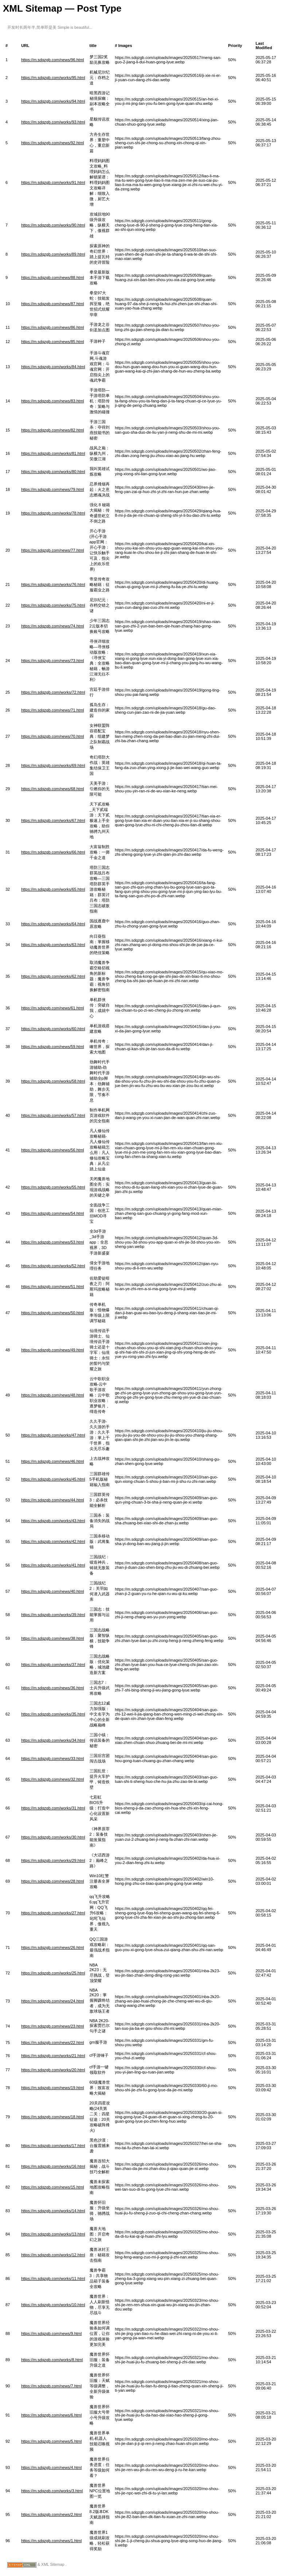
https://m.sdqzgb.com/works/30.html (53, 1837)
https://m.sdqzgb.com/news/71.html (52, 710)
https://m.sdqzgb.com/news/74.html (52, 626)
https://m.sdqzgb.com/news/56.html (52, 1150)
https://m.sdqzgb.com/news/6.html (51, 2415)
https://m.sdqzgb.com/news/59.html (52, 1046)
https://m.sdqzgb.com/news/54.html (52, 1213)
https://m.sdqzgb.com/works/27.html (53, 1913)
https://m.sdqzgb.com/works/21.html (53, 2055)
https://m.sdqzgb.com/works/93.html (53, 122)
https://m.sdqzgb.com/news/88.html (52, 277)
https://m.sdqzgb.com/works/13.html (53, 2234)
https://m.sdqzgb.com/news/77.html (52, 550)
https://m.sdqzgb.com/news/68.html (52, 789)
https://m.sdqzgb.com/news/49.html (52, 1350)
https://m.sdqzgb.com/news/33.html (52, 1758)
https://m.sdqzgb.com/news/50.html (52, 1313)
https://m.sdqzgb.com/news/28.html (52, 1881)
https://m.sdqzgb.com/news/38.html (52, 1638)
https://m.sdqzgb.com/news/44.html (52, 1500)
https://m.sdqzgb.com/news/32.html (52, 1779)
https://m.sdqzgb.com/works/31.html (53, 1808)
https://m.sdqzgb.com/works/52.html (53, 1266)
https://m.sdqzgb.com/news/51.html (52, 1286)
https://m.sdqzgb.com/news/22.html (52, 2042)
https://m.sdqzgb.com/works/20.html (53, 2070)
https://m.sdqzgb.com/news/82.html (52, 430)
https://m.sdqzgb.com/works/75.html (53, 605)
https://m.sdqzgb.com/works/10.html (53, 2305)
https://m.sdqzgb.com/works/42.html (53, 1541)
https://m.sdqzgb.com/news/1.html (51, 2540)
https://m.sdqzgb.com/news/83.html (52, 401)
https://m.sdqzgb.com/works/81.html (53, 453)
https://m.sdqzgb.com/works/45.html (53, 1479)
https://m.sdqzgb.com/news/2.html (51, 2514)
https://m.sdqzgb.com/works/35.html (53, 1714)
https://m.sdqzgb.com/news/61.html (52, 1008)
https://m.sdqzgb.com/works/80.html (53, 471)
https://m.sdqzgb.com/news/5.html (51, 2441)
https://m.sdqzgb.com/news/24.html (52, 2001)
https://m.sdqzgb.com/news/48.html (52, 1395)
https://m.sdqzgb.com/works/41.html (53, 1565)
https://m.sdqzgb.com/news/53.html (52, 1242)
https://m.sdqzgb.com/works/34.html (53, 1740)
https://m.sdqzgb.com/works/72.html (53, 692)
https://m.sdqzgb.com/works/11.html (53, 2278)
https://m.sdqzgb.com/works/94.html (53, 101)
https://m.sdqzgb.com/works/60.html (53, 1029)
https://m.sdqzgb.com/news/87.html (52, 304)
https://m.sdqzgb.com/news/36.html (52, 1688)
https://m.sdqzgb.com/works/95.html (53, 77)
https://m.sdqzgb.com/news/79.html (52, 489)
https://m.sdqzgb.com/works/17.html (53, 2145)
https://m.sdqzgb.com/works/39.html (53, 1614)
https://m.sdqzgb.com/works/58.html (53, 1081)
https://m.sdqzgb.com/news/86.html (52, 327)
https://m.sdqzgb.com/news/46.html (52, 1461)
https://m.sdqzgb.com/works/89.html (53, 254)
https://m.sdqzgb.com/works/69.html (53, 765)
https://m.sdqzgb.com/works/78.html (53, 513)
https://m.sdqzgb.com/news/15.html (52, 2187)
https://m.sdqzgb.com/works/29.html (53, 1860)
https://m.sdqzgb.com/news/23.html (52, 2026)
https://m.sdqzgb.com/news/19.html (52, 2087)
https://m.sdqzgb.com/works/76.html (53, 584)
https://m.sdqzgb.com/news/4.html (51, 2467)
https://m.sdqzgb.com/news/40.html (52, 1591)
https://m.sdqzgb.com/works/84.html (53, 367)
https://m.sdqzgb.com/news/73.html (52, 660)
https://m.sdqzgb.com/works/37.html (53, 1664)
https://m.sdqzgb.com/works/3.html (52, 2491)
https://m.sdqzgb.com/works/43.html (53, 1521)
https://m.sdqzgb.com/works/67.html (53, 820)
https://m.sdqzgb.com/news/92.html (52, 143)
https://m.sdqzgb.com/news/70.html (52, 736)
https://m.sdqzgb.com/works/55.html (53, 1187)
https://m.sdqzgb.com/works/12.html (53, 2255)
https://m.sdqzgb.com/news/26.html (52, 1947)
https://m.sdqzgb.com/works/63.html (53, 944)
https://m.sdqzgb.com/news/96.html (52, 60)
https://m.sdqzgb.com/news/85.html (52, 341)
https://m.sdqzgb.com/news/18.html (52, 2117)
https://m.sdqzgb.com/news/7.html (51, 2386)
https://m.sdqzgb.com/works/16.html (53, 2166)
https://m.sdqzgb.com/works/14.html (53, 2211)
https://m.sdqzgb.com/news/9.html (51, 2333)
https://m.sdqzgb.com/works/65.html (53, 889)
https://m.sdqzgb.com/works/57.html (53, 1115)
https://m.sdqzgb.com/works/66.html (53, 852)
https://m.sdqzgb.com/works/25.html (53, 1973)
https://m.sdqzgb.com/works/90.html (53, 225)
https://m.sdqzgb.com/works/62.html (53, 976)
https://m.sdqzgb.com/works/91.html (53, 182)
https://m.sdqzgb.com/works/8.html (52, 2360)
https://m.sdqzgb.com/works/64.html (53, 924)
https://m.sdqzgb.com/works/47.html (53, 1435)
